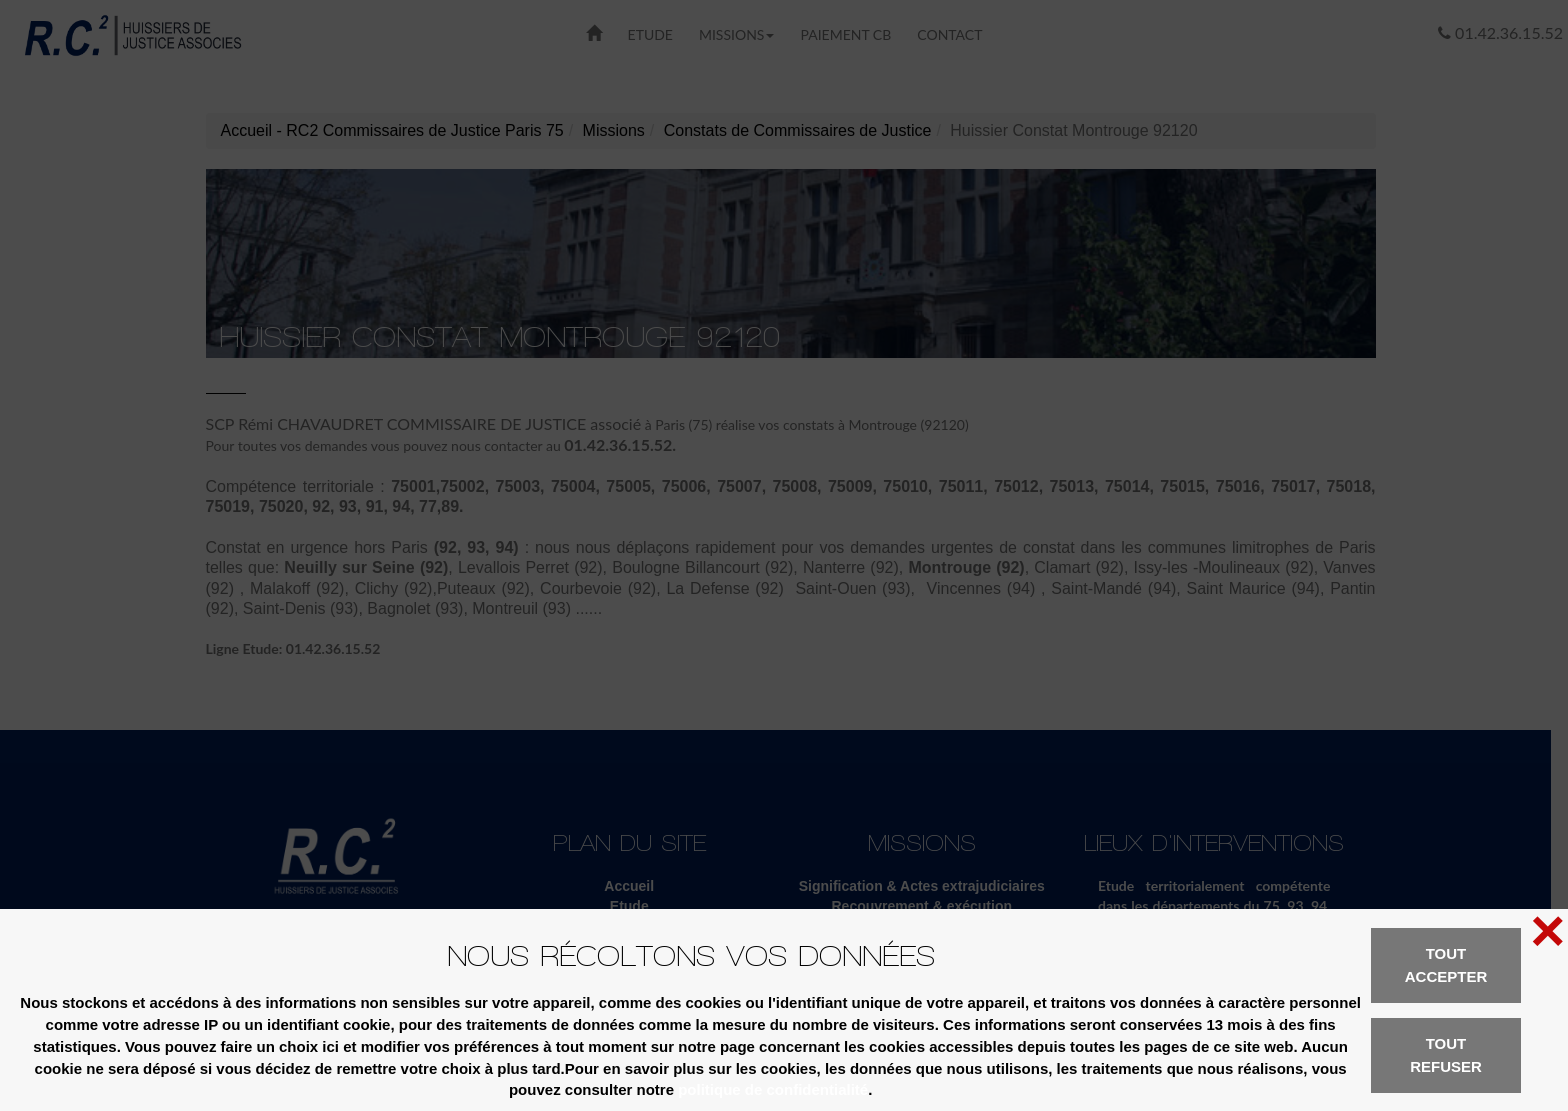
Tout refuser (1446, 1055)
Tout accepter (1446, 965)
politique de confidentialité (773, 1089)
